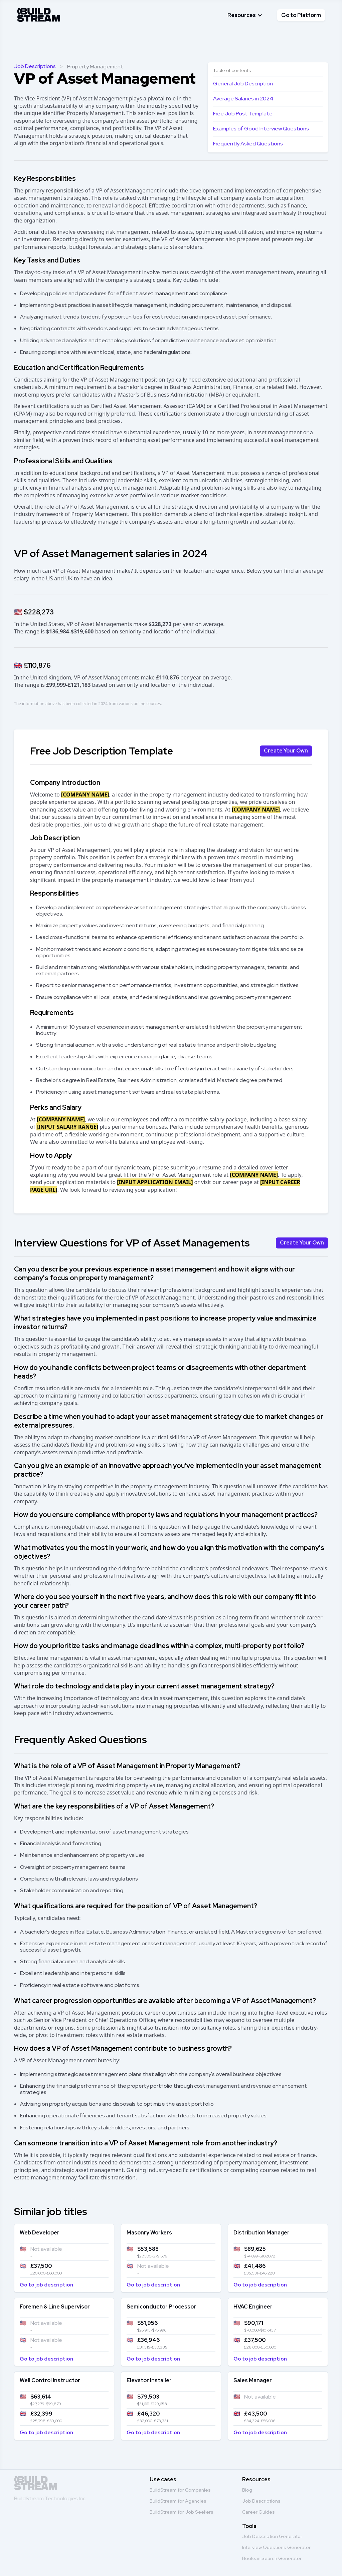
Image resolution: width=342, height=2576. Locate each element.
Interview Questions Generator (276, 2547)
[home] (38, 13)
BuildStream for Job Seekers (181, 2512)
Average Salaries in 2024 (243, 98)
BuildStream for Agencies (178, 2501)
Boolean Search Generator (272, 2558)
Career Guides (258, 2512)
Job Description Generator (272, 2536)
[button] (245, 15)
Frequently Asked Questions (248, 143)
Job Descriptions (35, 66)
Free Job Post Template (243, 113)
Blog (247, 2490)
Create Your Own (286, 750)
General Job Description (243, 83)
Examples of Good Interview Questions (261, 128)
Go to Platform (301, 15)
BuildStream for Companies (180, 2490)
